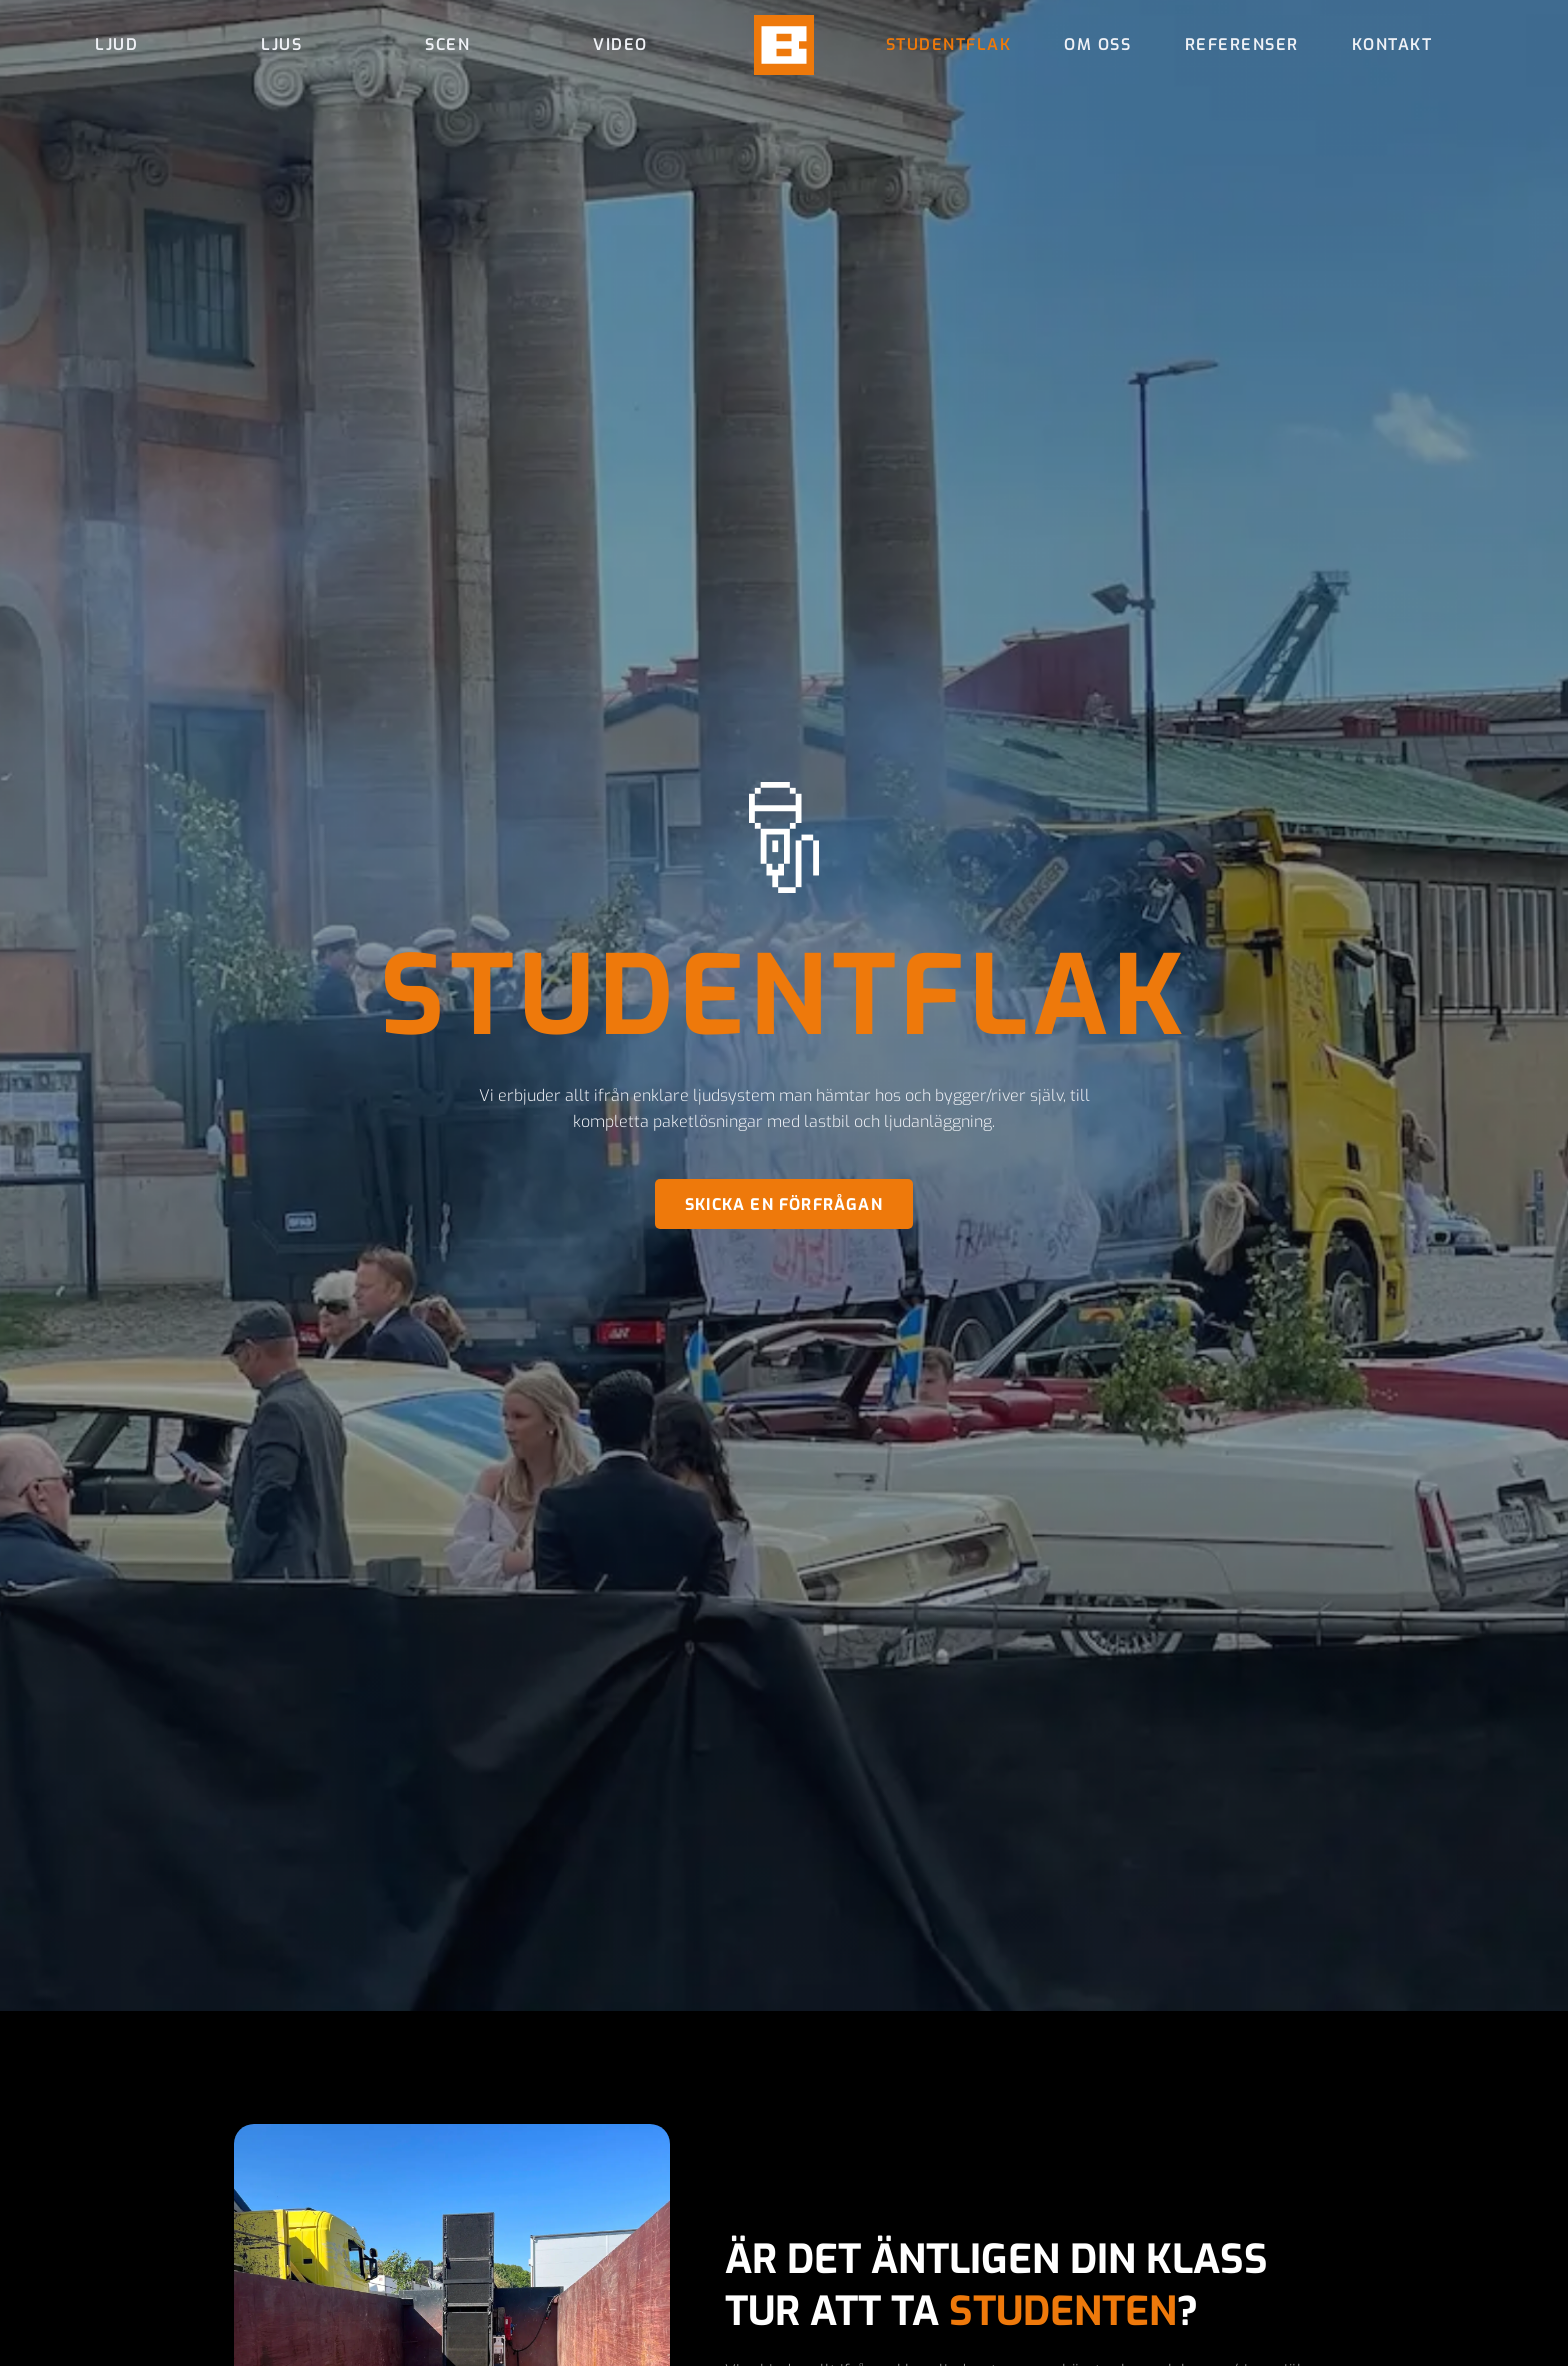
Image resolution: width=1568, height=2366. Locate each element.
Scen (447, 44)
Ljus (281, 44)
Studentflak (949, 45)
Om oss (1097, 45)
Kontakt (1392, 45)
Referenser (1242, 45)
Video (620, 44)
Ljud (116, 44)
